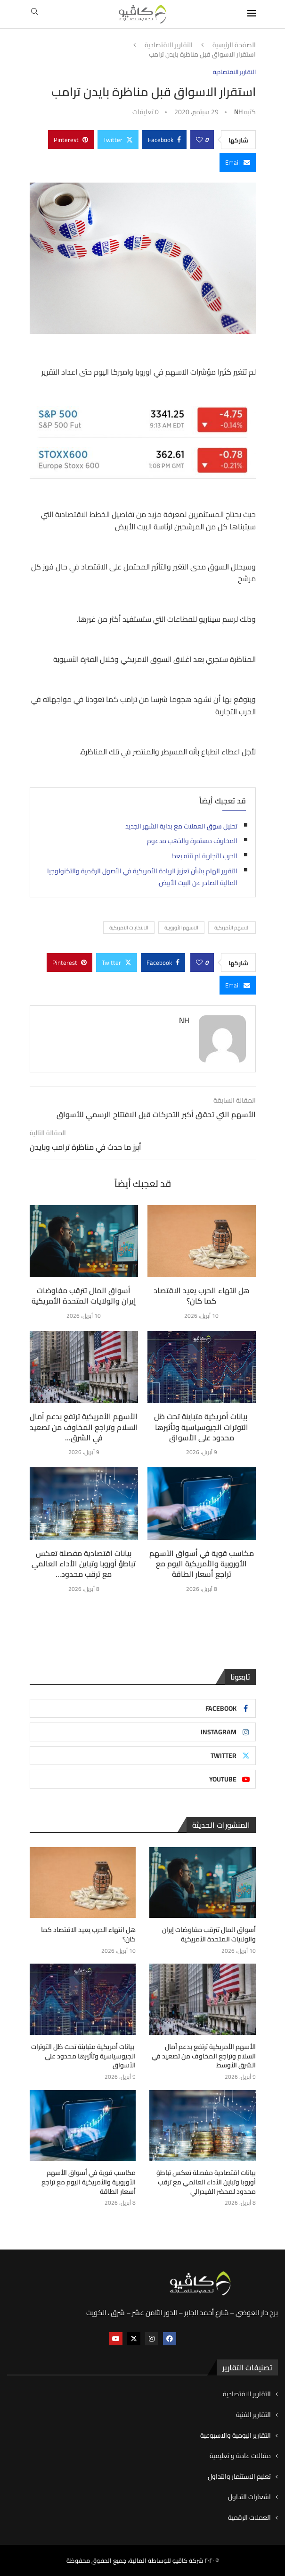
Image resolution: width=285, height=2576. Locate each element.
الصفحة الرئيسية (234, 45)
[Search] (34, 14)
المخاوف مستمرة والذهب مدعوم (192, 841)
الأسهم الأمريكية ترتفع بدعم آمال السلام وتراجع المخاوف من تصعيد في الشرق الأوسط (204, 2056)
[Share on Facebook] (164, 139)
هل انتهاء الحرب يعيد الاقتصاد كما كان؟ (202, 1295)
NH (238, 112)
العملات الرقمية (249, 2517)
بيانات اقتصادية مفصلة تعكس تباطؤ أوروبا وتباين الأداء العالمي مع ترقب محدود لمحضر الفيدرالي (206, 2182)
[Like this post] (199, 139)
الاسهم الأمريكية (232, 927)
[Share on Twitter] (118, 139)
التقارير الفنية (253, 2414)
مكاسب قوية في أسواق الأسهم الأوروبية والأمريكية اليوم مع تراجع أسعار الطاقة (201, 1563)
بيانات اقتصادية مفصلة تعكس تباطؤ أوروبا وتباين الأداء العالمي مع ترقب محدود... (84, 1563)
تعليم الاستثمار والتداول (239, 2476)
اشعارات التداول (249, 2497)
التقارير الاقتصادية (169, 45)
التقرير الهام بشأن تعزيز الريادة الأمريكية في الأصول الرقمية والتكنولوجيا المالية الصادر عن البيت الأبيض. (142, 877)
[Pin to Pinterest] (71, 139)
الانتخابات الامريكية (128, 927)
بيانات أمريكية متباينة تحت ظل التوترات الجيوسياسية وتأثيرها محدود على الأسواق (201, 1427)
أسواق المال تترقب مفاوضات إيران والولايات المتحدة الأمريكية (84, 1295)
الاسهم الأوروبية (181, 927)
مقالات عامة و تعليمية (240, 2455)
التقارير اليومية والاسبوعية (235, 2435)
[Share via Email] (238, 162)
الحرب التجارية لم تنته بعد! (204, 856)
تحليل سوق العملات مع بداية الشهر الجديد (181, 826)
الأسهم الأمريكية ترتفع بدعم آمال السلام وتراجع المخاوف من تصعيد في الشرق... (84, 1427)
